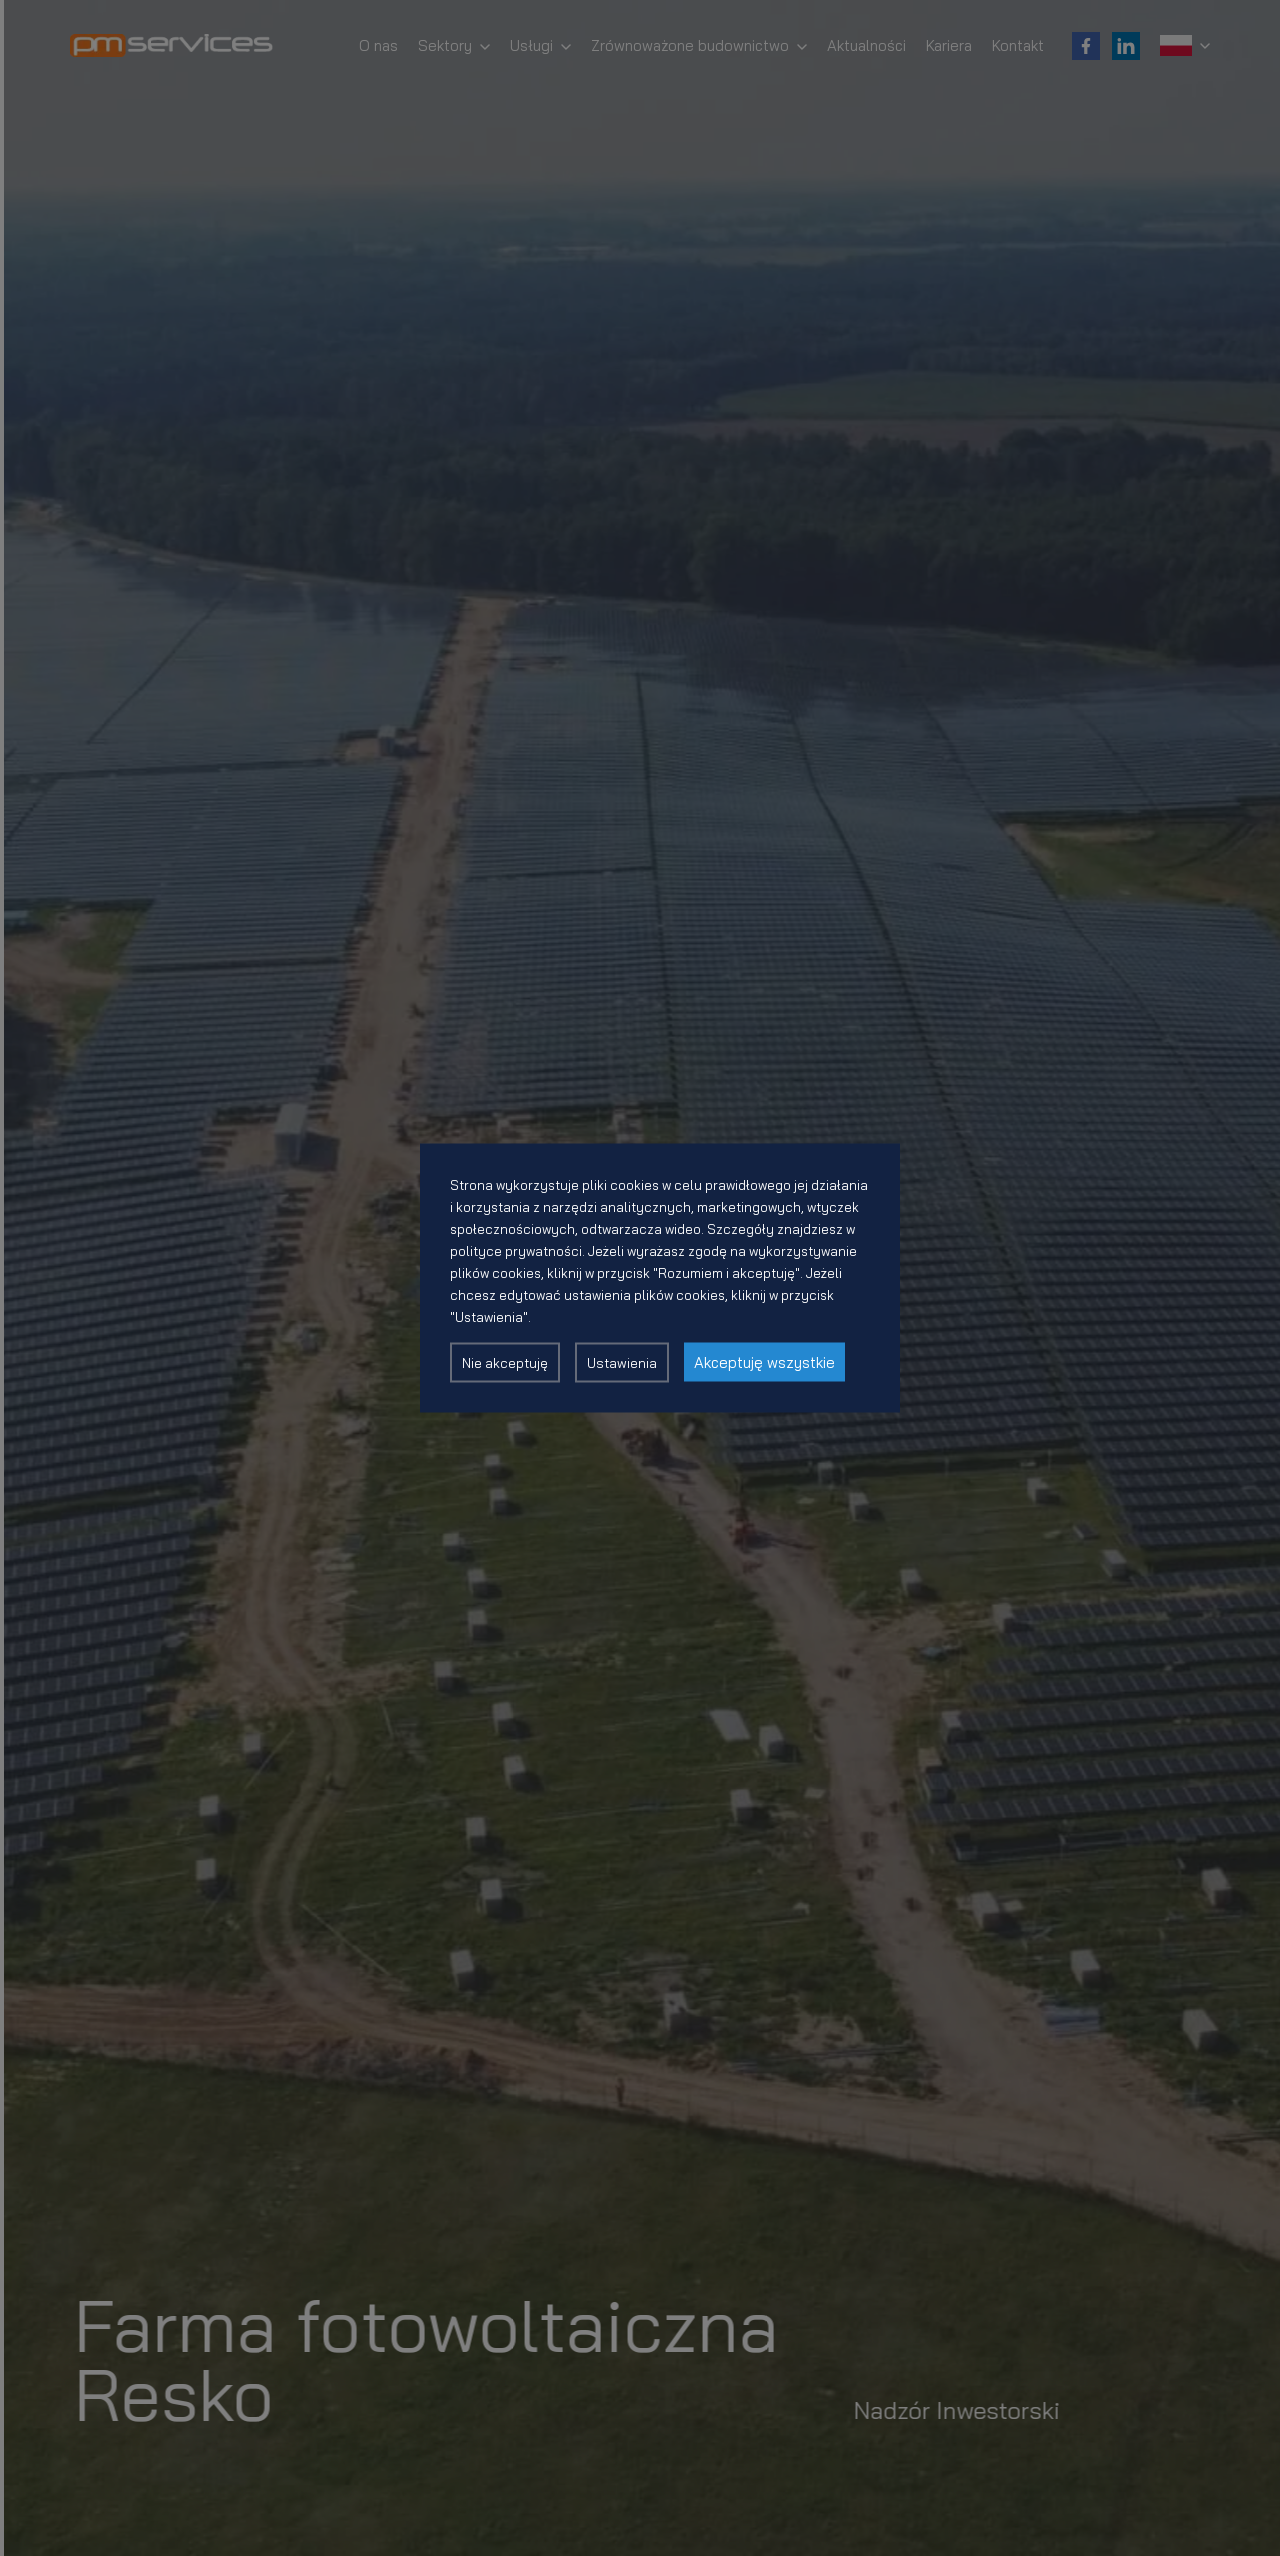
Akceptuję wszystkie (764, 1362)
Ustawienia (622, 1363)
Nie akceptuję (505, 1363)
